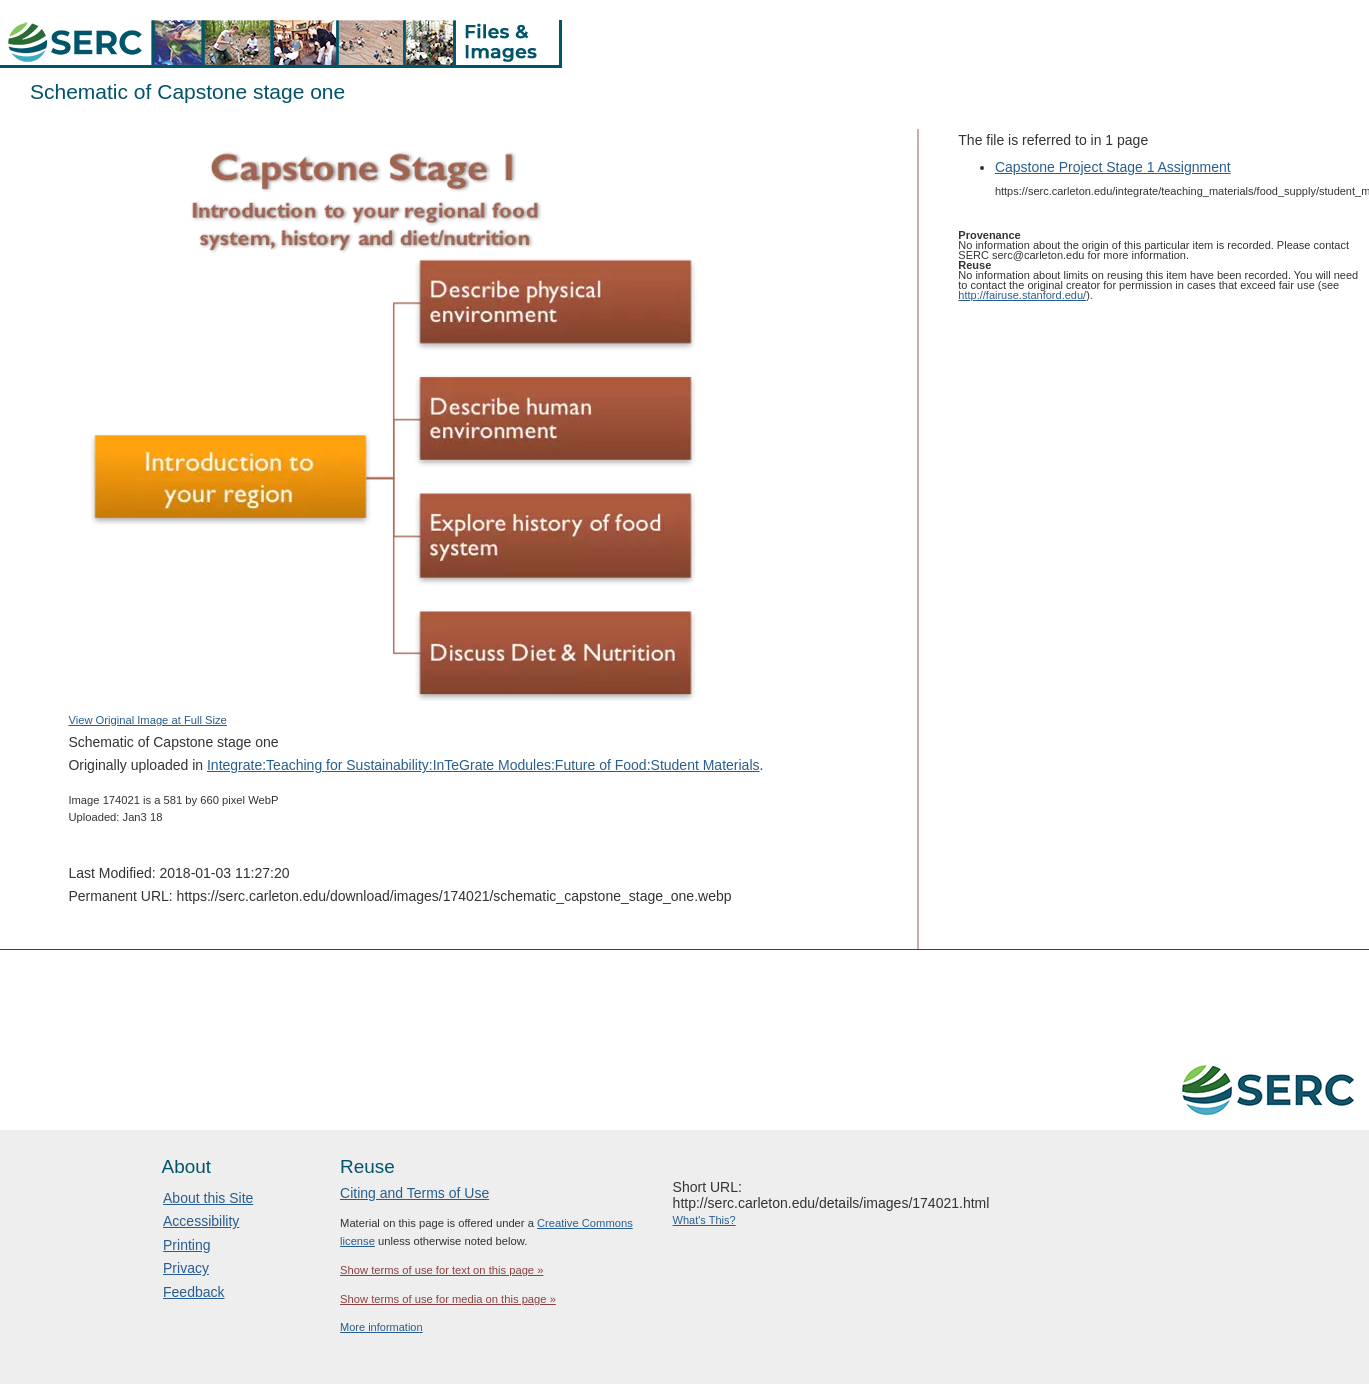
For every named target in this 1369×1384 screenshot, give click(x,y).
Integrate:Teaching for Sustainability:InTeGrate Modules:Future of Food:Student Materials (483, 765)
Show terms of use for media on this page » (448, 1299)
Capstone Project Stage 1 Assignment (1113, 167)
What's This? (704, 1220)
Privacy (186, 1268)
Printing (186, 1245)
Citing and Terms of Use (414, 1193)
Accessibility (201, 1221)
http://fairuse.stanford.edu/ (1022, 295)
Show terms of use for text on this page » (441, 1270)
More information (381, 1327)
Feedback (193, 1292)
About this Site (208, 1198)
